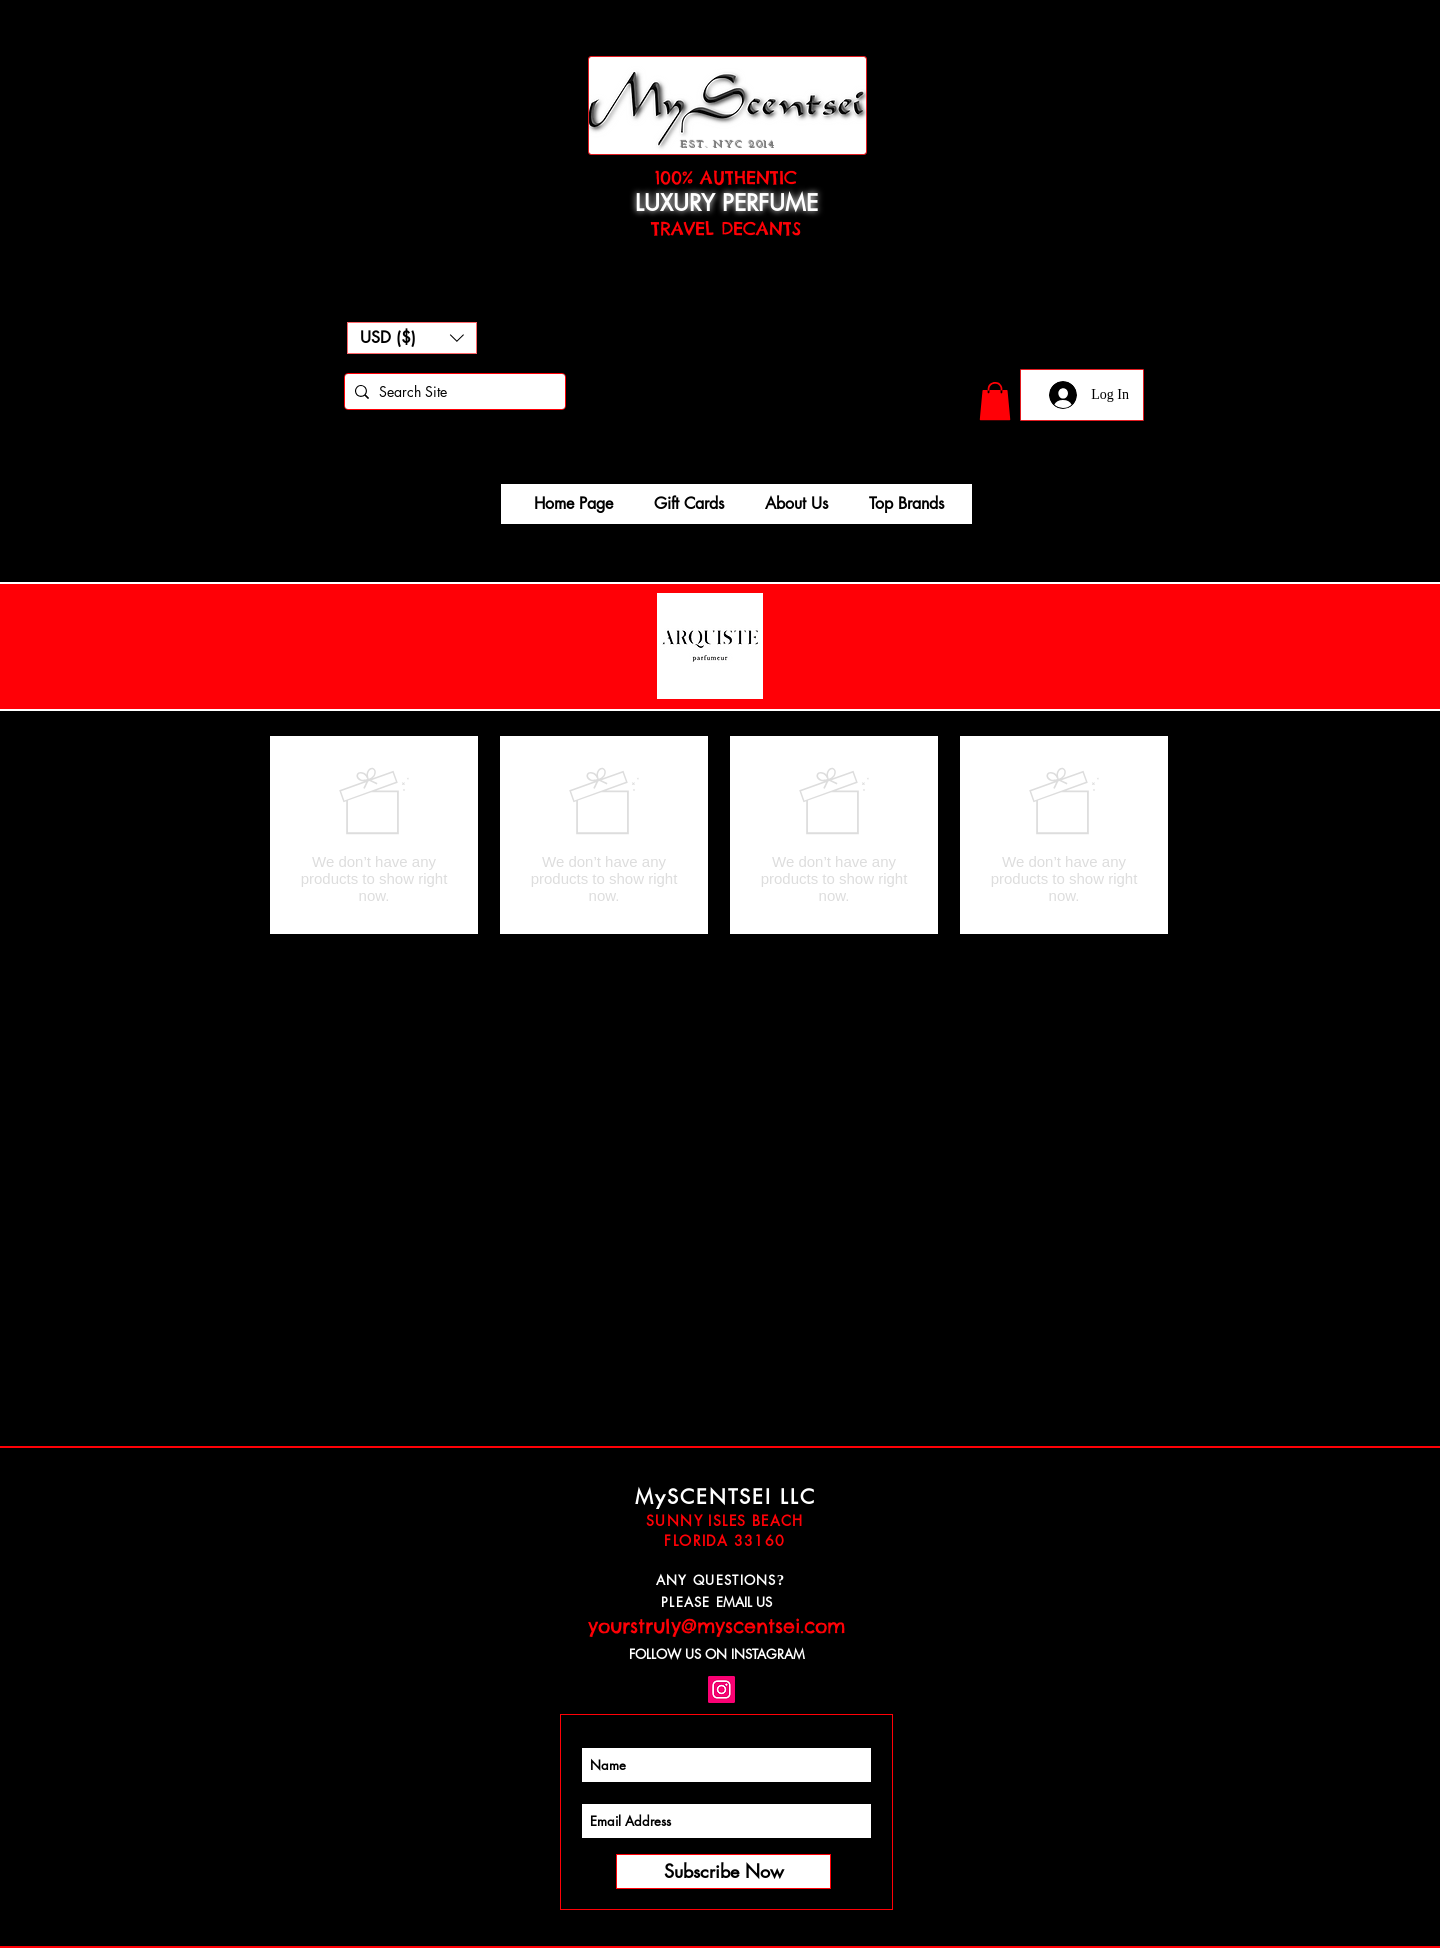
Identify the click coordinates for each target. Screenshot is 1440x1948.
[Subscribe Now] (723, 1871)
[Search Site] (451, 392)
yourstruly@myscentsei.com (716, 1626)
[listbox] (412, 338)
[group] (719, 835)
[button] (412, 338)
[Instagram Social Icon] (721, 1689)
